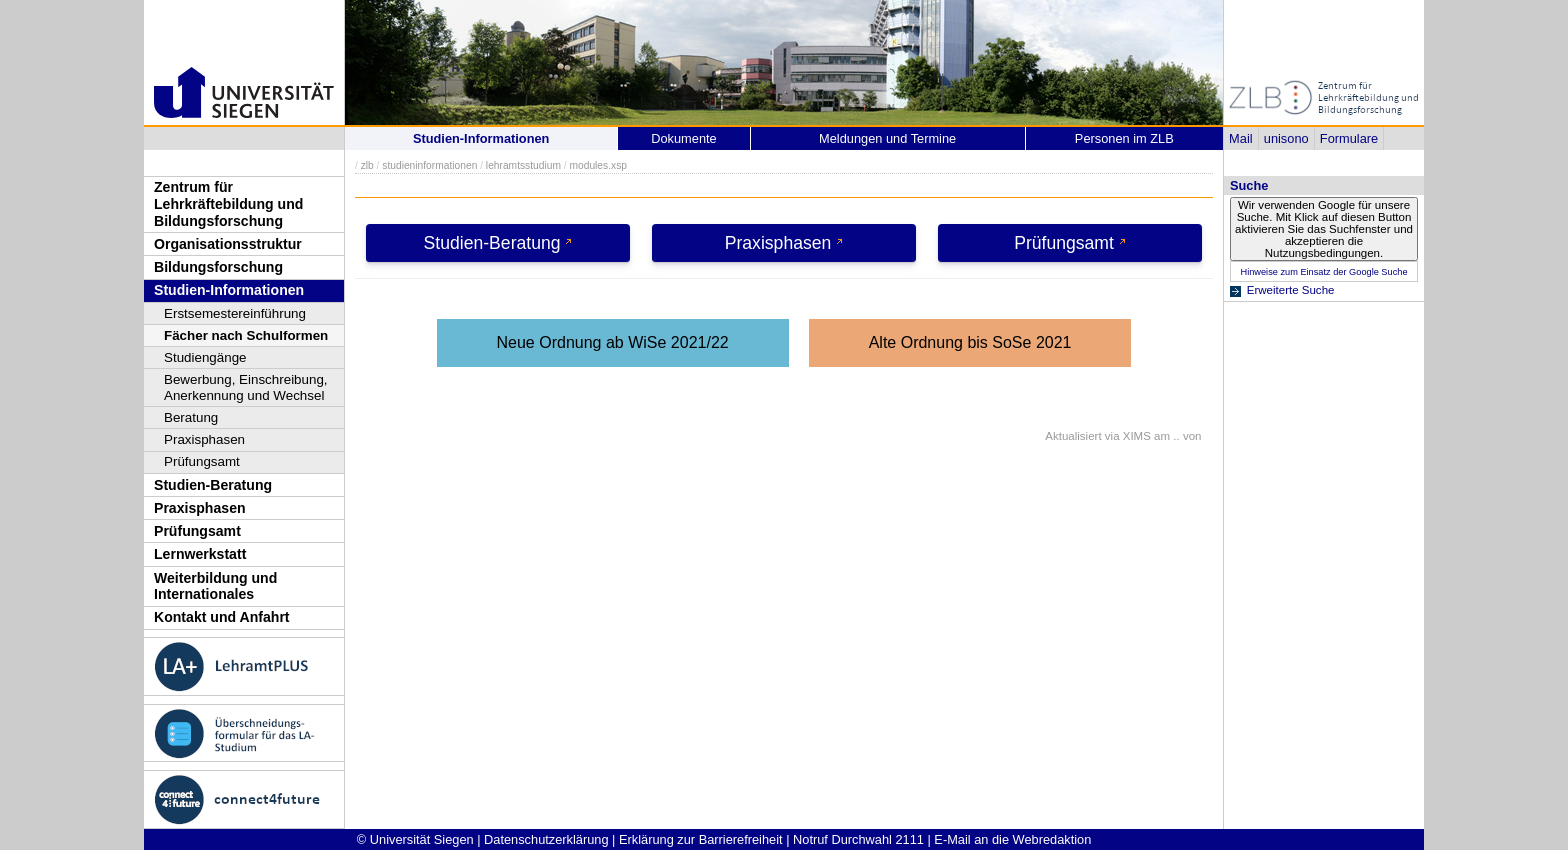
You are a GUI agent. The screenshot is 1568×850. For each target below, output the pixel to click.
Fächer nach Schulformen (246, 335)
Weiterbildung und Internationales (215, 586)
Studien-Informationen (229, 290)
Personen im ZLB (1124, 138)
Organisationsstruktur (228, 244)
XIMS (1137, 436)
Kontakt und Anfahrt (222, 617)
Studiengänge (205, 357)
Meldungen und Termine (887, 138)
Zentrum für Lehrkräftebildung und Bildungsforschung (228, 203)
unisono (1286, 138)
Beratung (191, 417)
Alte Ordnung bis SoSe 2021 (970, 342)
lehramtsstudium (523, 165)
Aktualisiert (1073, 436)
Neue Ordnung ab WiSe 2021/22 (613, 342)
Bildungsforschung (218, 267)
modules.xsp (597, 165)
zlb (367, 165)
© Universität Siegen (415, 839)
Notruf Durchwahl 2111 (858, 839)
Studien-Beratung (213, 485)
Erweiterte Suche (1291, 290)
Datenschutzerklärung (546, 839)
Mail (1240, 138)
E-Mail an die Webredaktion (1012, 839)
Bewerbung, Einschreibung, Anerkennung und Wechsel (246, 387)
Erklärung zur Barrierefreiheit (701, 839)
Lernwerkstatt (200, 554)
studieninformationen (429, 165)
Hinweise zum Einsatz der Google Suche (1323, 272)
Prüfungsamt (202, 461)
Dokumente (683, 138)
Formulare (1349, 138)
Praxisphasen (204, 439)
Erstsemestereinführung (235, 313)
